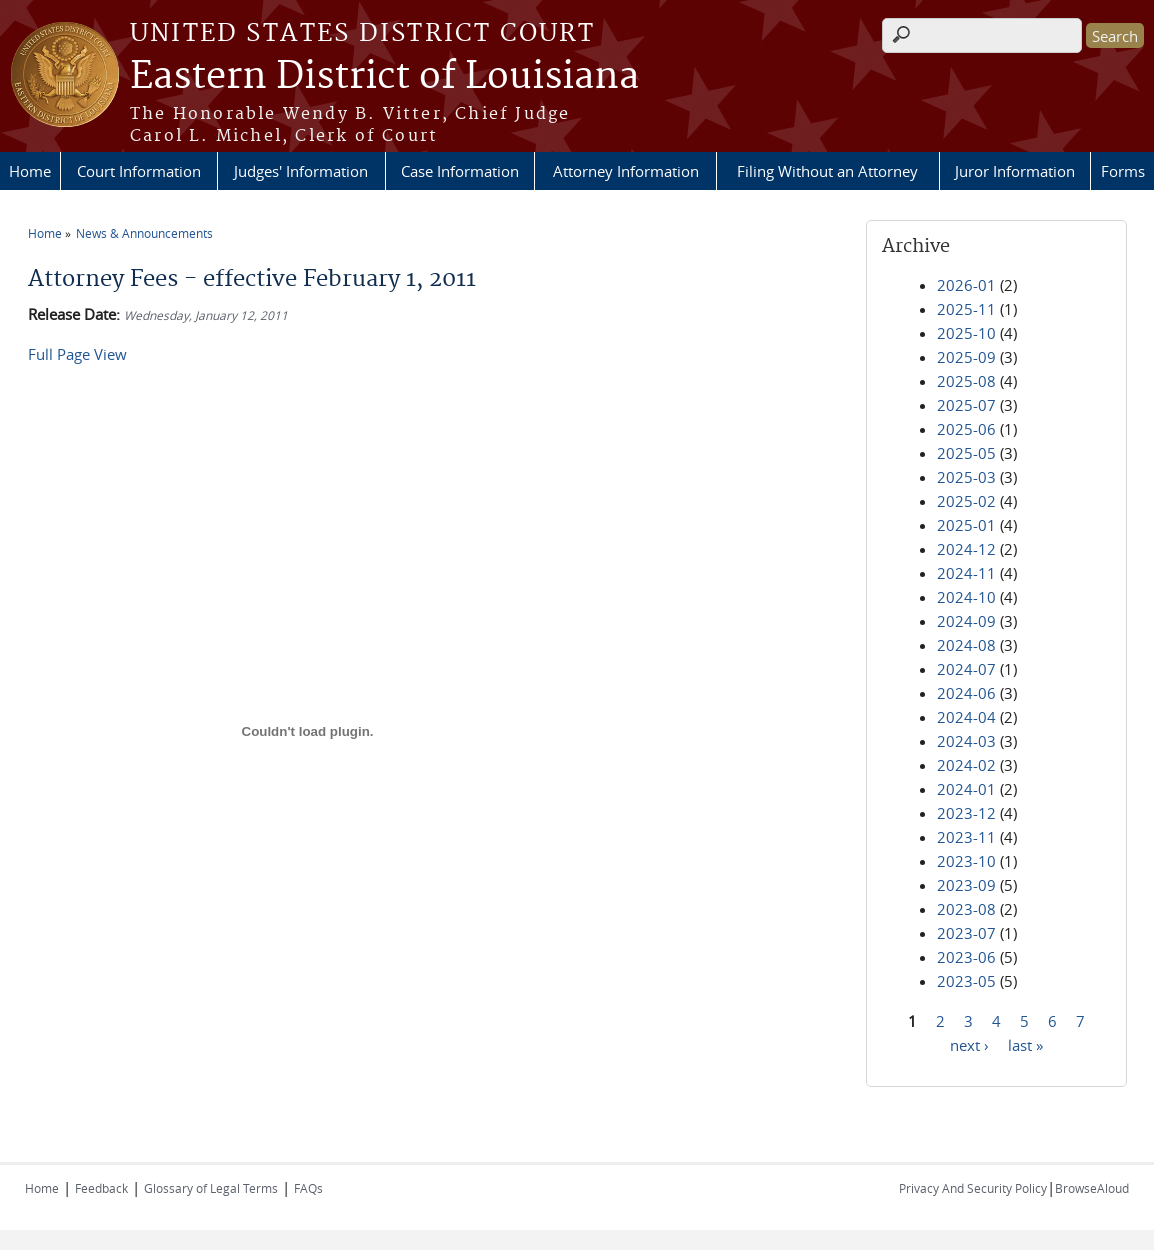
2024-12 (966, 549)
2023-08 (966, 909)
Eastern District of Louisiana (384, 77)
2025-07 (966, 405)
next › (969, 1044)
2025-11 (966, 309)
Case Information (460, 171)
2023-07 (966, 933)
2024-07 (966, 669)
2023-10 (966, 861)
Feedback (101, 1188)
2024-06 (966, 693)
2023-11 (966, 837)
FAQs (308, 1188)
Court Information (139, 171)
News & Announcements (144, 233)
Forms (1123, 171)
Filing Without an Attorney (827, 171)
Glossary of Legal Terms (211, 1188)
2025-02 (966, 501)
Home (30, 171)
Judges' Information (301, 171)
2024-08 (966, 645)
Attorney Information (626, 171)
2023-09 (966, 885)
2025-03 (966, 477)
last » (1025, 1044)
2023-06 (966, 957)
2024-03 (966, 741)
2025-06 (966, 429)
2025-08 (966, 381)
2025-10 (966, 333)
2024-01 (966, 789)
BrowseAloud (1092, 1188)
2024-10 (966, 597)
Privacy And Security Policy (973, 1188)
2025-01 (966, 525)
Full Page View (77, 354)
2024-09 (966, 621)
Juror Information (1015, 171)
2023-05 (966, 981)
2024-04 (966, 717)
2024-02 (966, 765)
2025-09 (966, 357)
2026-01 (966, 285)
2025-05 (966, 453)
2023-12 (966, 813)
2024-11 (966, 573)
